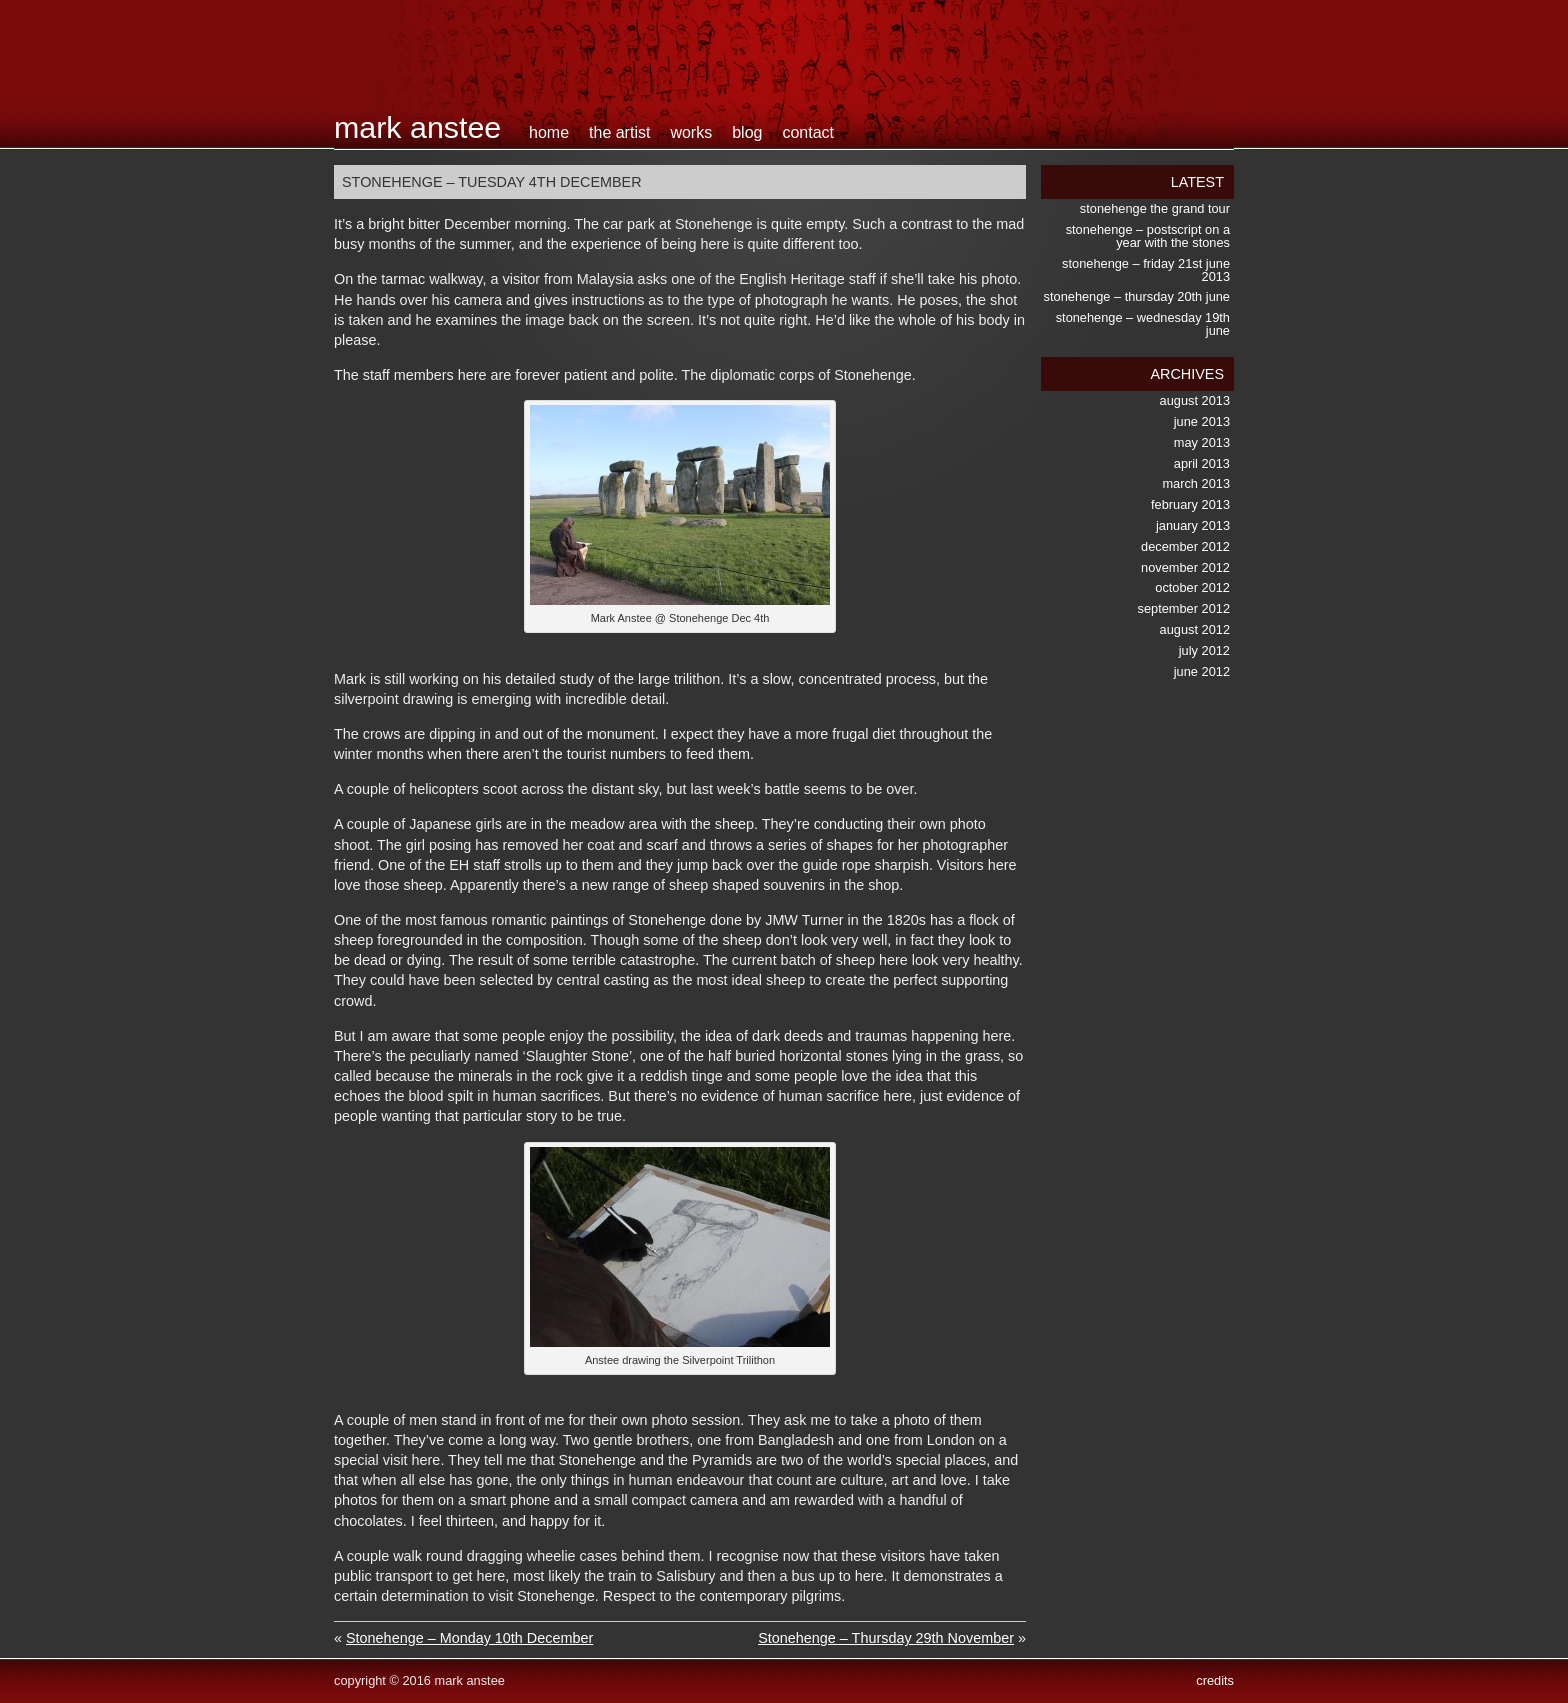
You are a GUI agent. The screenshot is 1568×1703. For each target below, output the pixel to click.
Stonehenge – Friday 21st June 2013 (1146, 270)
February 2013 (1190, 504)
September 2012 (1184, 608)
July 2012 (1204, 650)
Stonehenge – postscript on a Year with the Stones (1148, 236)
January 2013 (1193, 525)
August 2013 (1195, 400)
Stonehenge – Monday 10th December (469, 1638)
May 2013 (1202, 442)
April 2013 (1202, 463)
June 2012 (1202, 671)
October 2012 (1192, 587)
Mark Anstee (417, 127)
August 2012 (1195, 629)
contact (808, 132)
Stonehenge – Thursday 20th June (1137, 296)
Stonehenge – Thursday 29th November (886, 1638)
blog (747, 132)
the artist (619, 132)
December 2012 (1185, 546)
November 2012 (1185, 567)
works (691, 132)
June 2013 (1202, 421)
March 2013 (1196, 483)
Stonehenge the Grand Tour (1155, 208)
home (549, 132)
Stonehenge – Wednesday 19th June (1143, 324)
